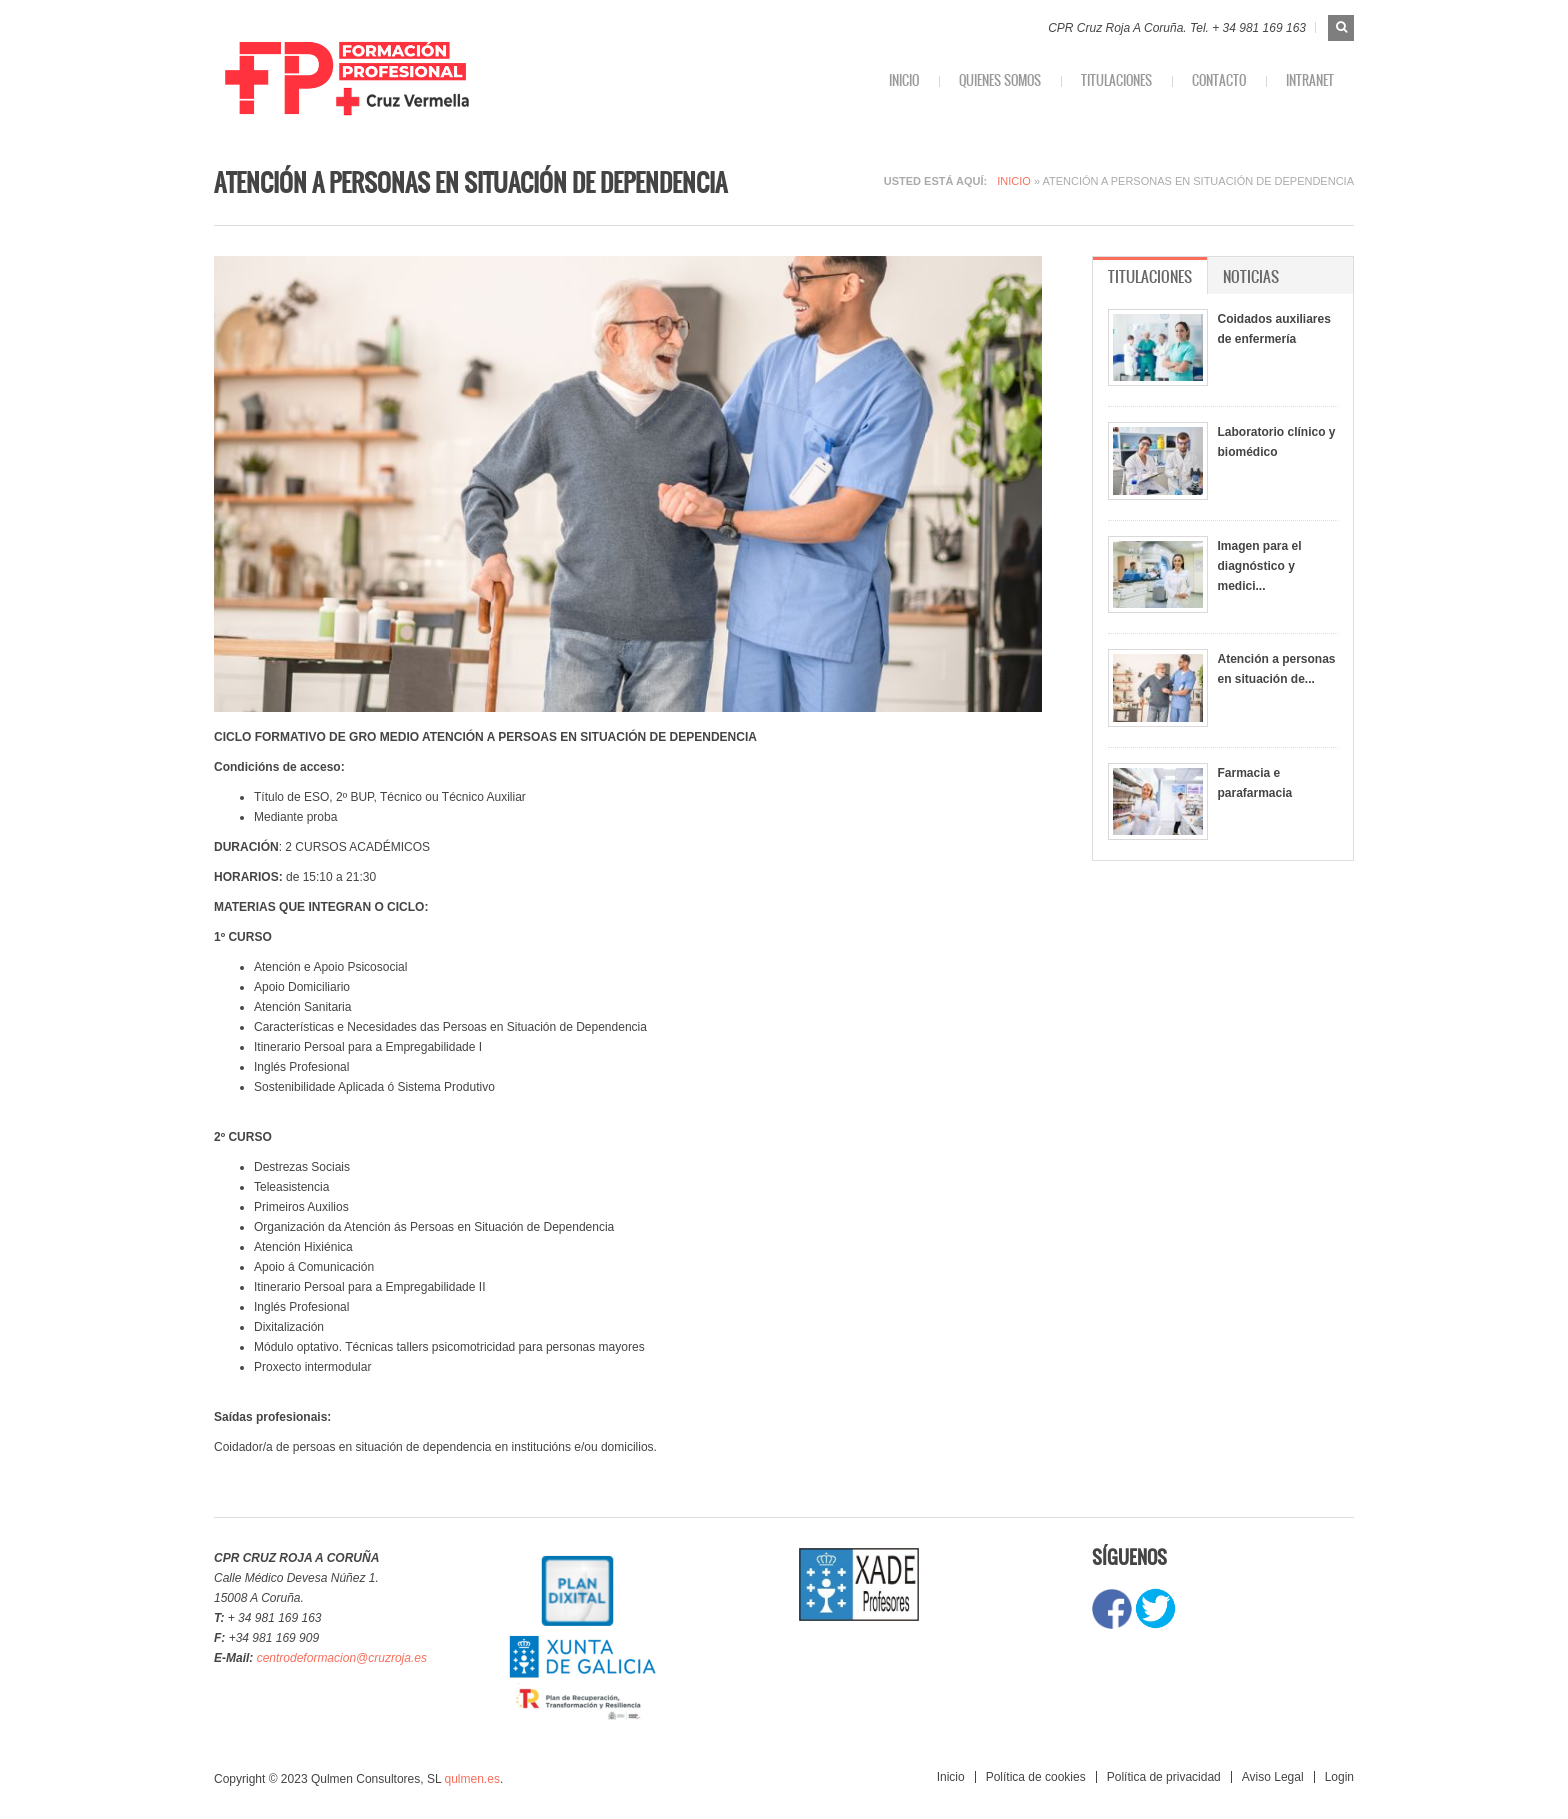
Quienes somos (1000, 80)
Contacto (1219, 80)
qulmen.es (472, 1779)
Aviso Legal (1273, 1777)
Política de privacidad (1164, 1777)
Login (1339, 1777)
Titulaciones (1116, 80)
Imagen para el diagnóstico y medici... (1260, 566)
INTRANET (1310, 80)
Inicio (904, 80)
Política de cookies (1036, 1777)
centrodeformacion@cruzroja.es (342, 1658)
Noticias (1251, 276)
